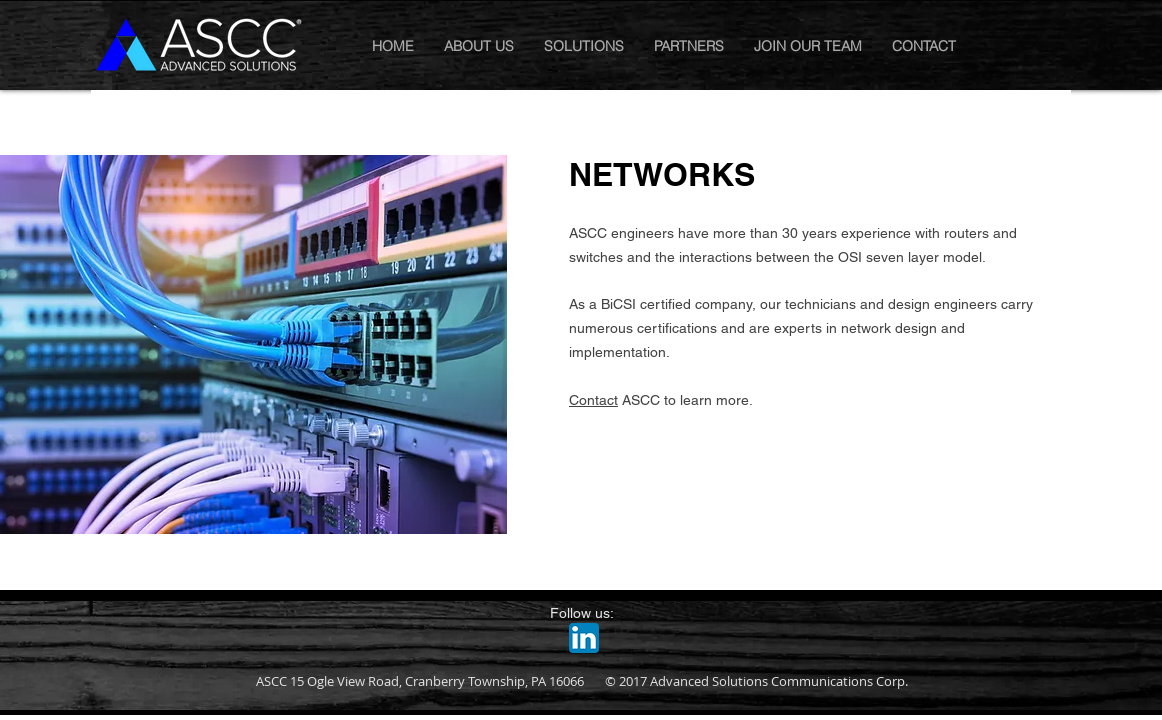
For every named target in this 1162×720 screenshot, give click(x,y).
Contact (593, 400)
